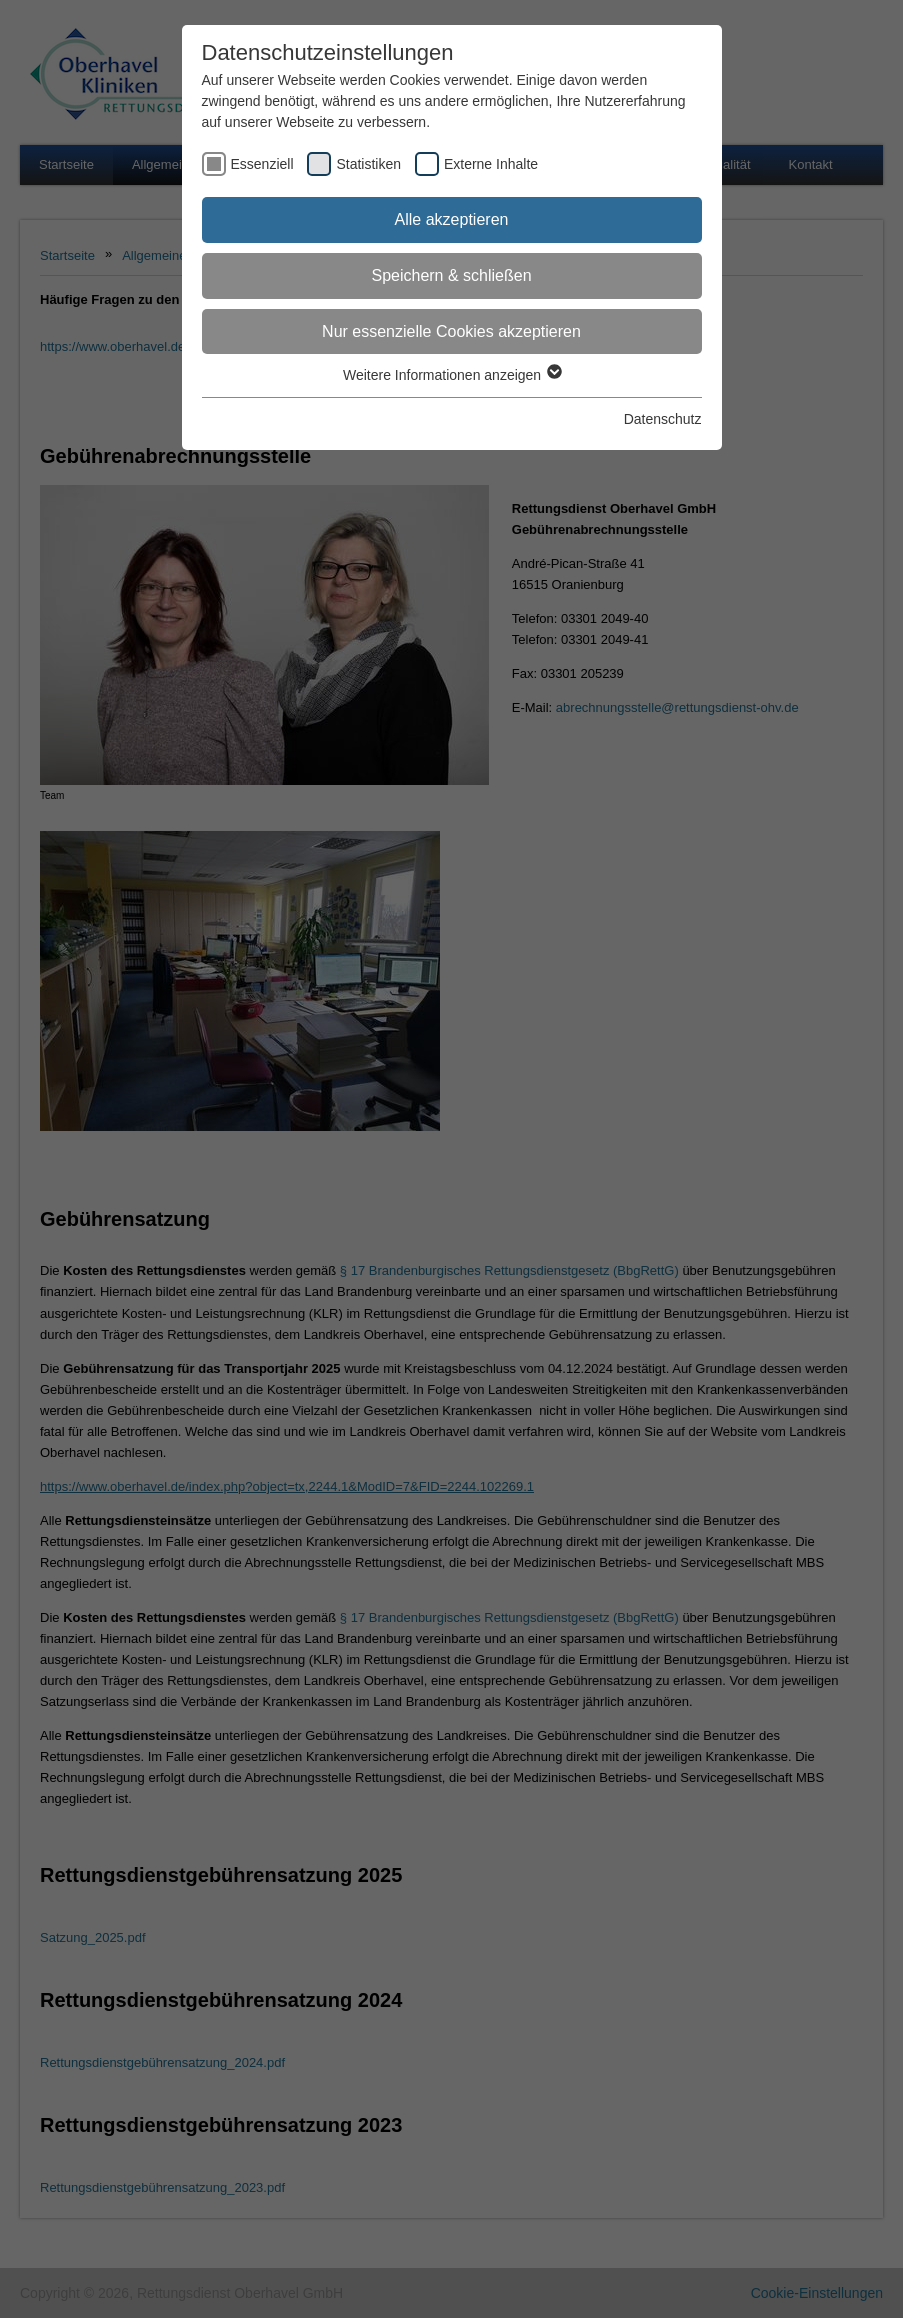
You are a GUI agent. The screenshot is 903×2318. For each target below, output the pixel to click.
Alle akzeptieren (452, 219)
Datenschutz (663, 419)
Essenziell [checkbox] (262, 164)
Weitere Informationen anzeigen (451, 375)
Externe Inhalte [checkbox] (491, 164)
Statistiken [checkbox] (368, 164)
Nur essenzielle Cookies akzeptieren (451, 331)
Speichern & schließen (451, 275)
